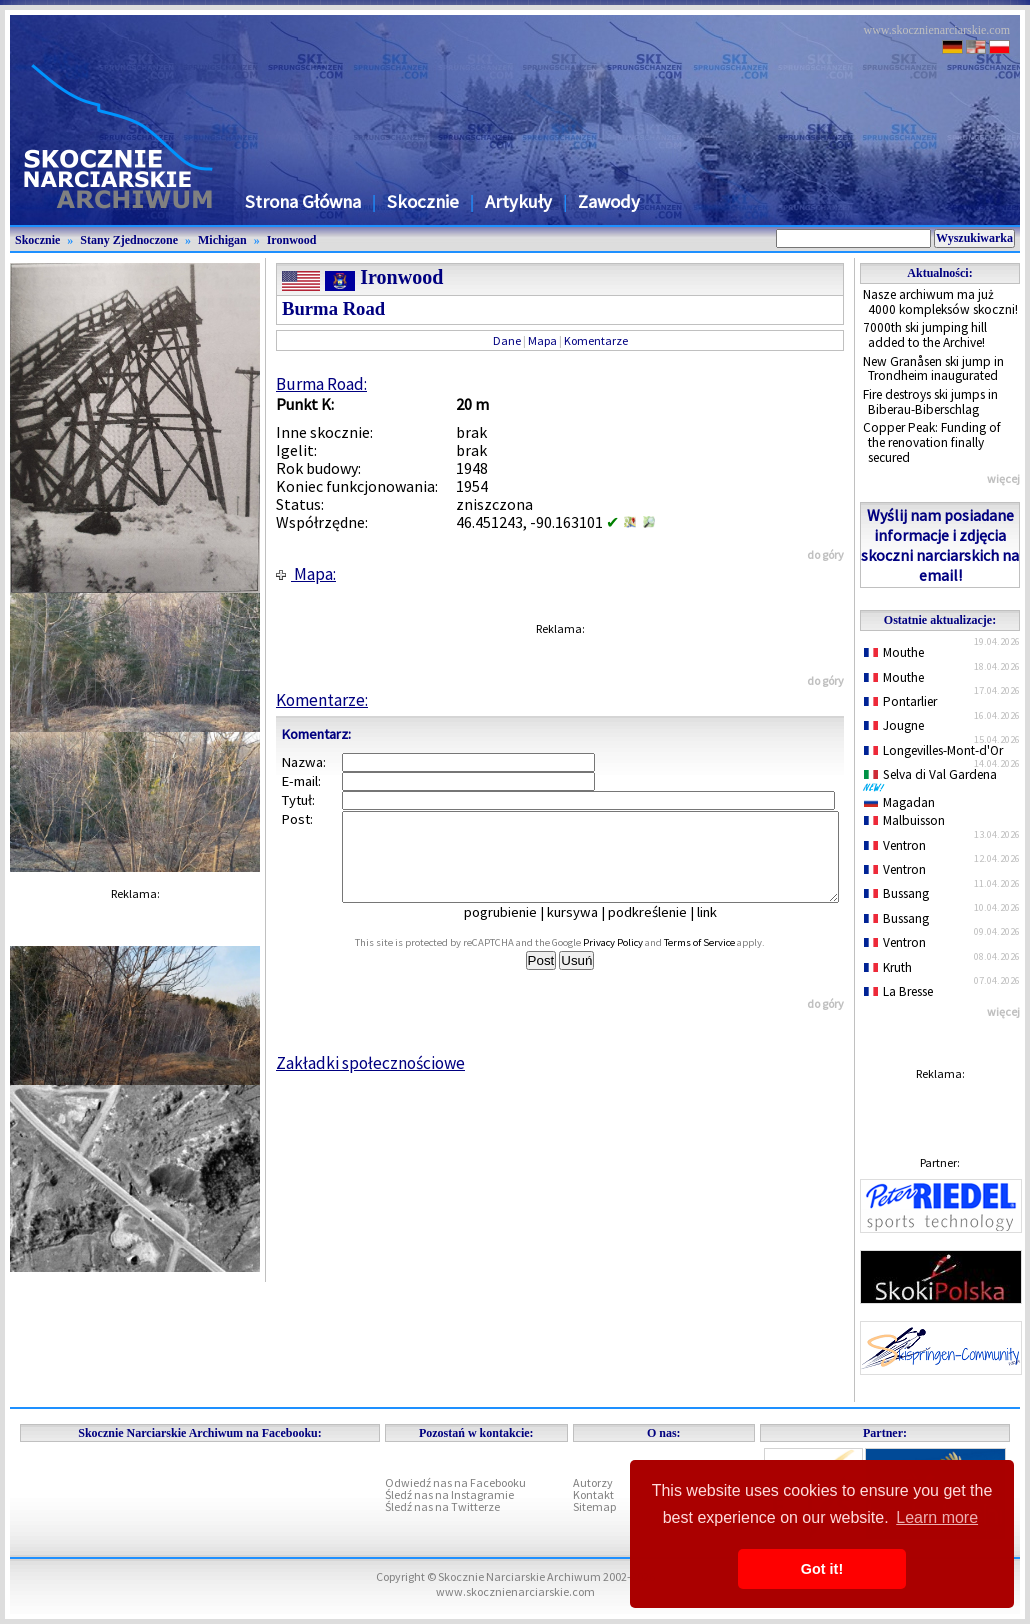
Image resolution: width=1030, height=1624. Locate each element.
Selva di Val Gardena (934, 779)
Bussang (896, 893)
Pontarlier (900, 701)
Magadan (899, 802)
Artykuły (518, 201)
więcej (1003, 478)
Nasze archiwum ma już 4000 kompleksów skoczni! (940, 302)
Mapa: (306, 574)
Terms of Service (721, 960)
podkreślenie (661, 930)
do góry (825, 554)
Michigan (222, 240)
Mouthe (894, 652)
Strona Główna (303, 201)
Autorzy (593, 1482)
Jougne (894, 725)
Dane (507, 340)
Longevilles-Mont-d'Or (933, 750)
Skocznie (423, 201)
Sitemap (594, 1506)
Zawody (609, 201)
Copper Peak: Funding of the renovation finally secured (932, 442)
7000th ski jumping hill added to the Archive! (925, 335)
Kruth (888, 967)
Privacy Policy (635, 960)
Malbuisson (904, 820)
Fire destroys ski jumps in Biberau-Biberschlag (930, 402)
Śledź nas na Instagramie (449, 1494)
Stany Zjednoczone (129, 240)
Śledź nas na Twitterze (442, 1506)
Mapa (542, 340)
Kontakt (593, 1494)
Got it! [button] (822, 1569)
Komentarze (596, 340)
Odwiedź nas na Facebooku (455, 1482)
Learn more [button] (937, 1517)
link (721, 930)
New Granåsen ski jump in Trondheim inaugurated (933, 369)
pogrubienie (514, 930)
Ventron (895, 845)
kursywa (586, 930)
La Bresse (898, 991)
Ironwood (292, 240)
